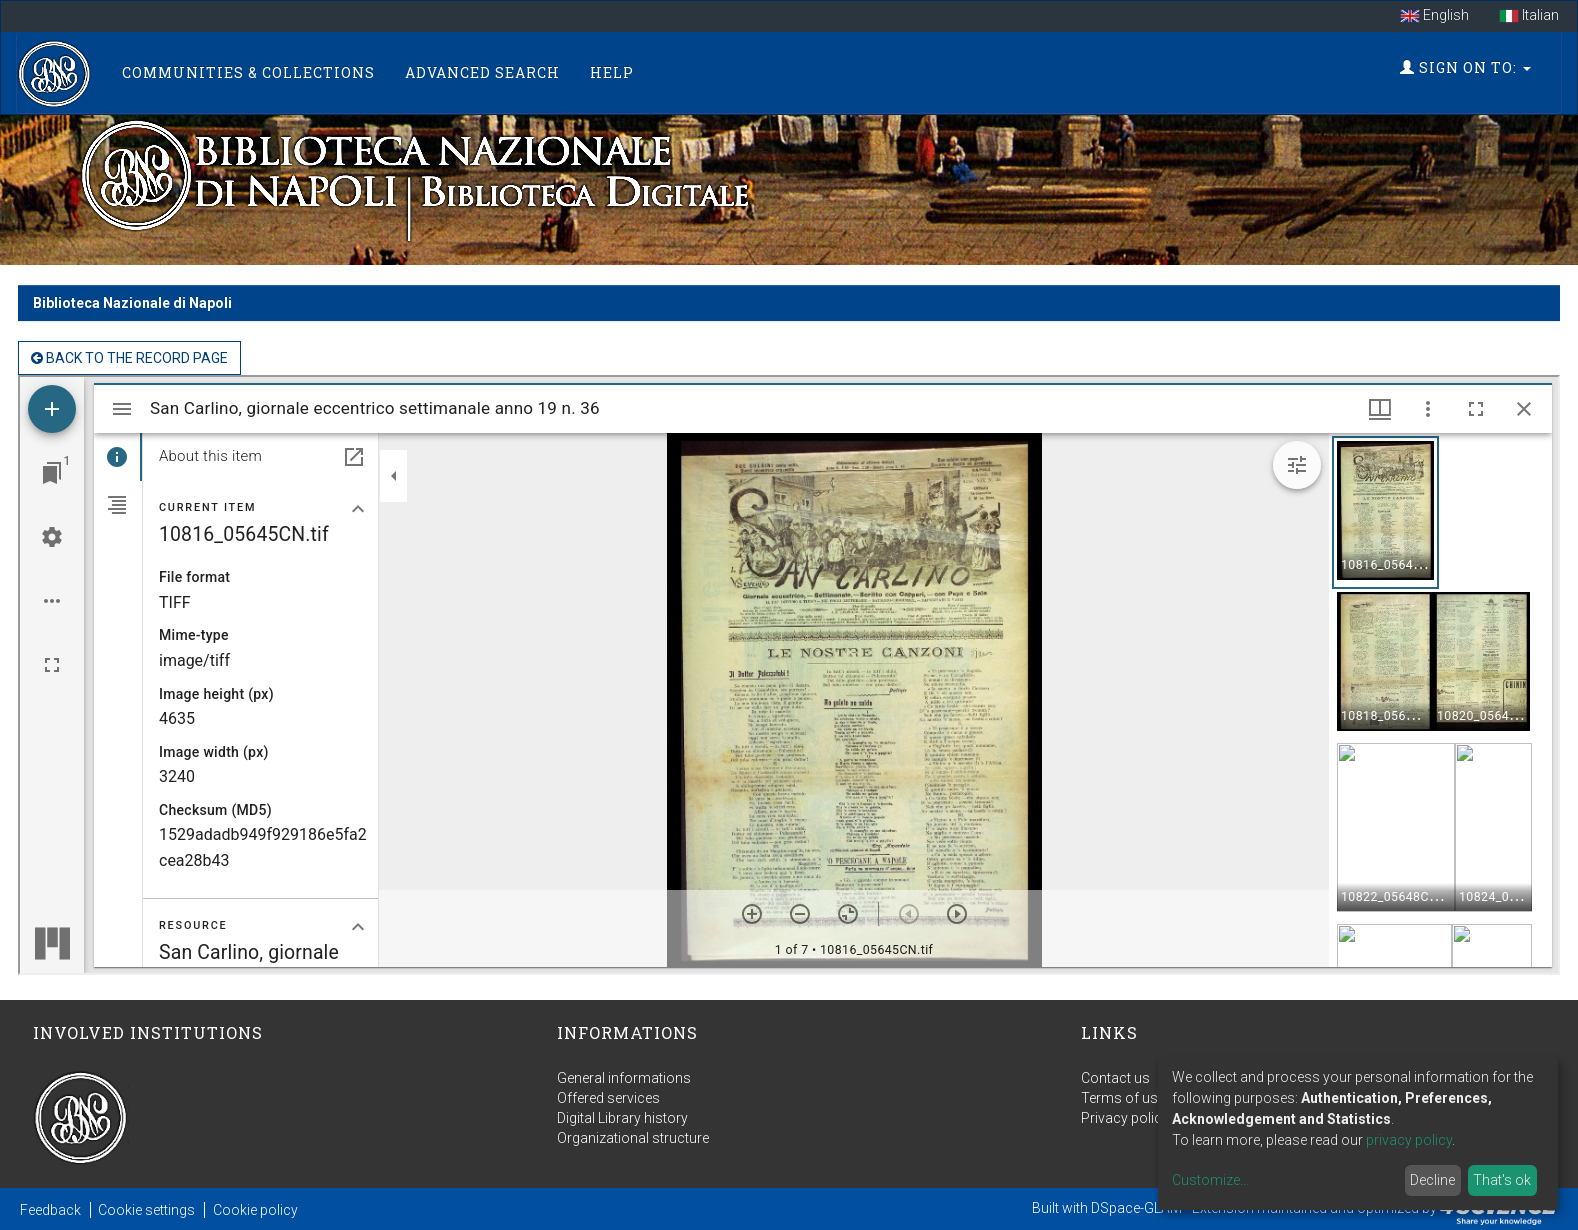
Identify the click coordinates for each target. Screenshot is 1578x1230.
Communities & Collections (248, 72)
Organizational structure (633, 1138)
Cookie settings (146, 1210)
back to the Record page (129, 358)
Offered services (608, 1098)
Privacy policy (1125, 1118)
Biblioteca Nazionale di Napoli (132, 303)
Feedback (50, 1210)
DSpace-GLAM (1136, 1208)
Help (612, 72)
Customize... (1210, 1180)
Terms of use (1123, 1098)
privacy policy (1409, 1140)
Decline (1432, 1180)
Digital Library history (622, 1118)
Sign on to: (1465, 67)
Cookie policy (255, 1210)
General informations (624, 1078)
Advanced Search (482, 72)
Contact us (1115, 1078)
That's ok (1502, 1180)
